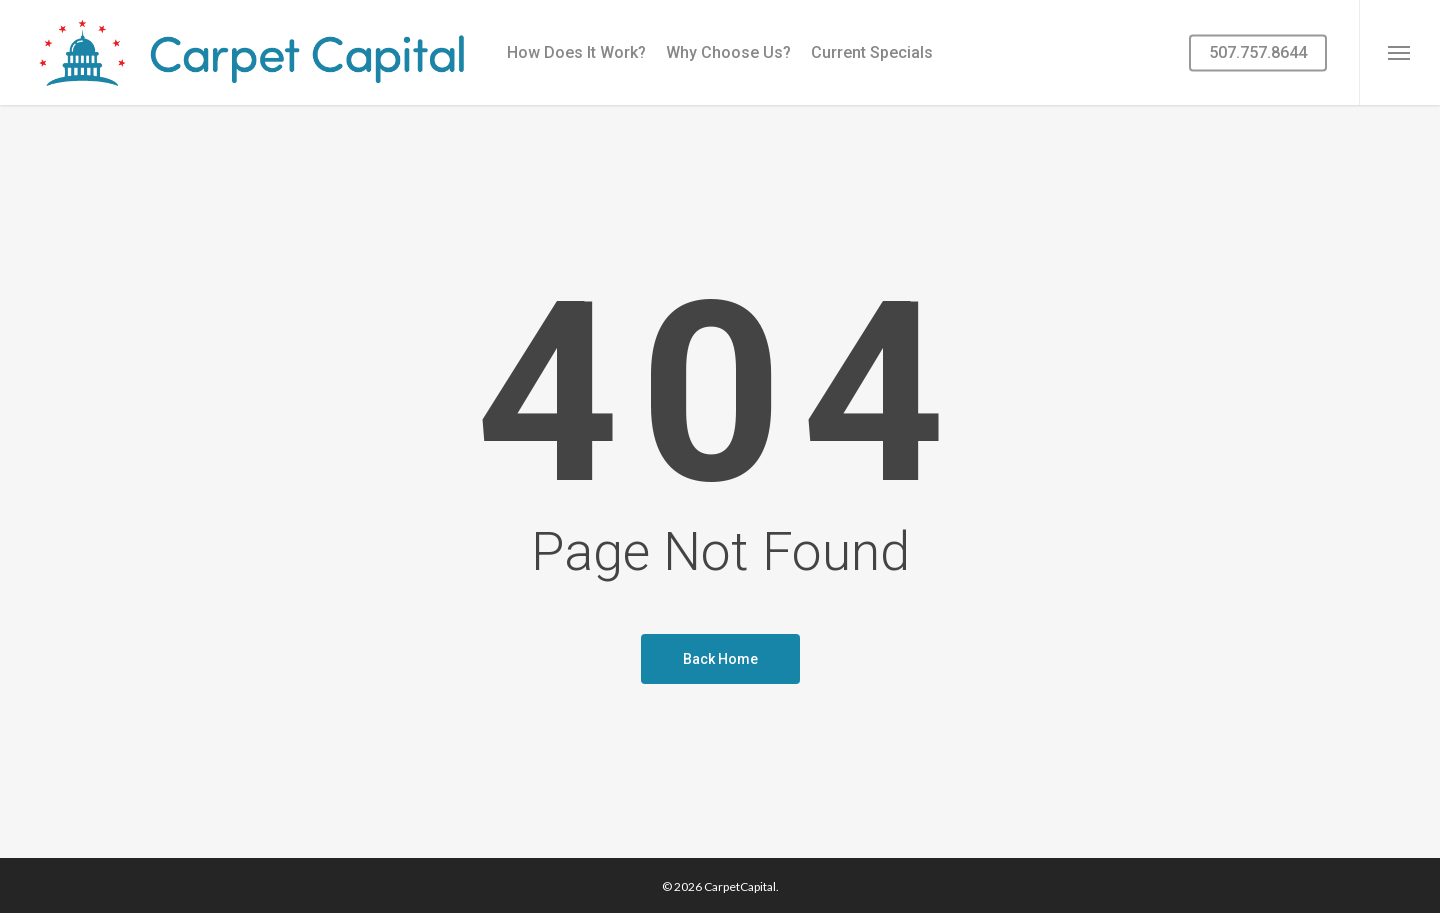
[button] (1399, 52)
